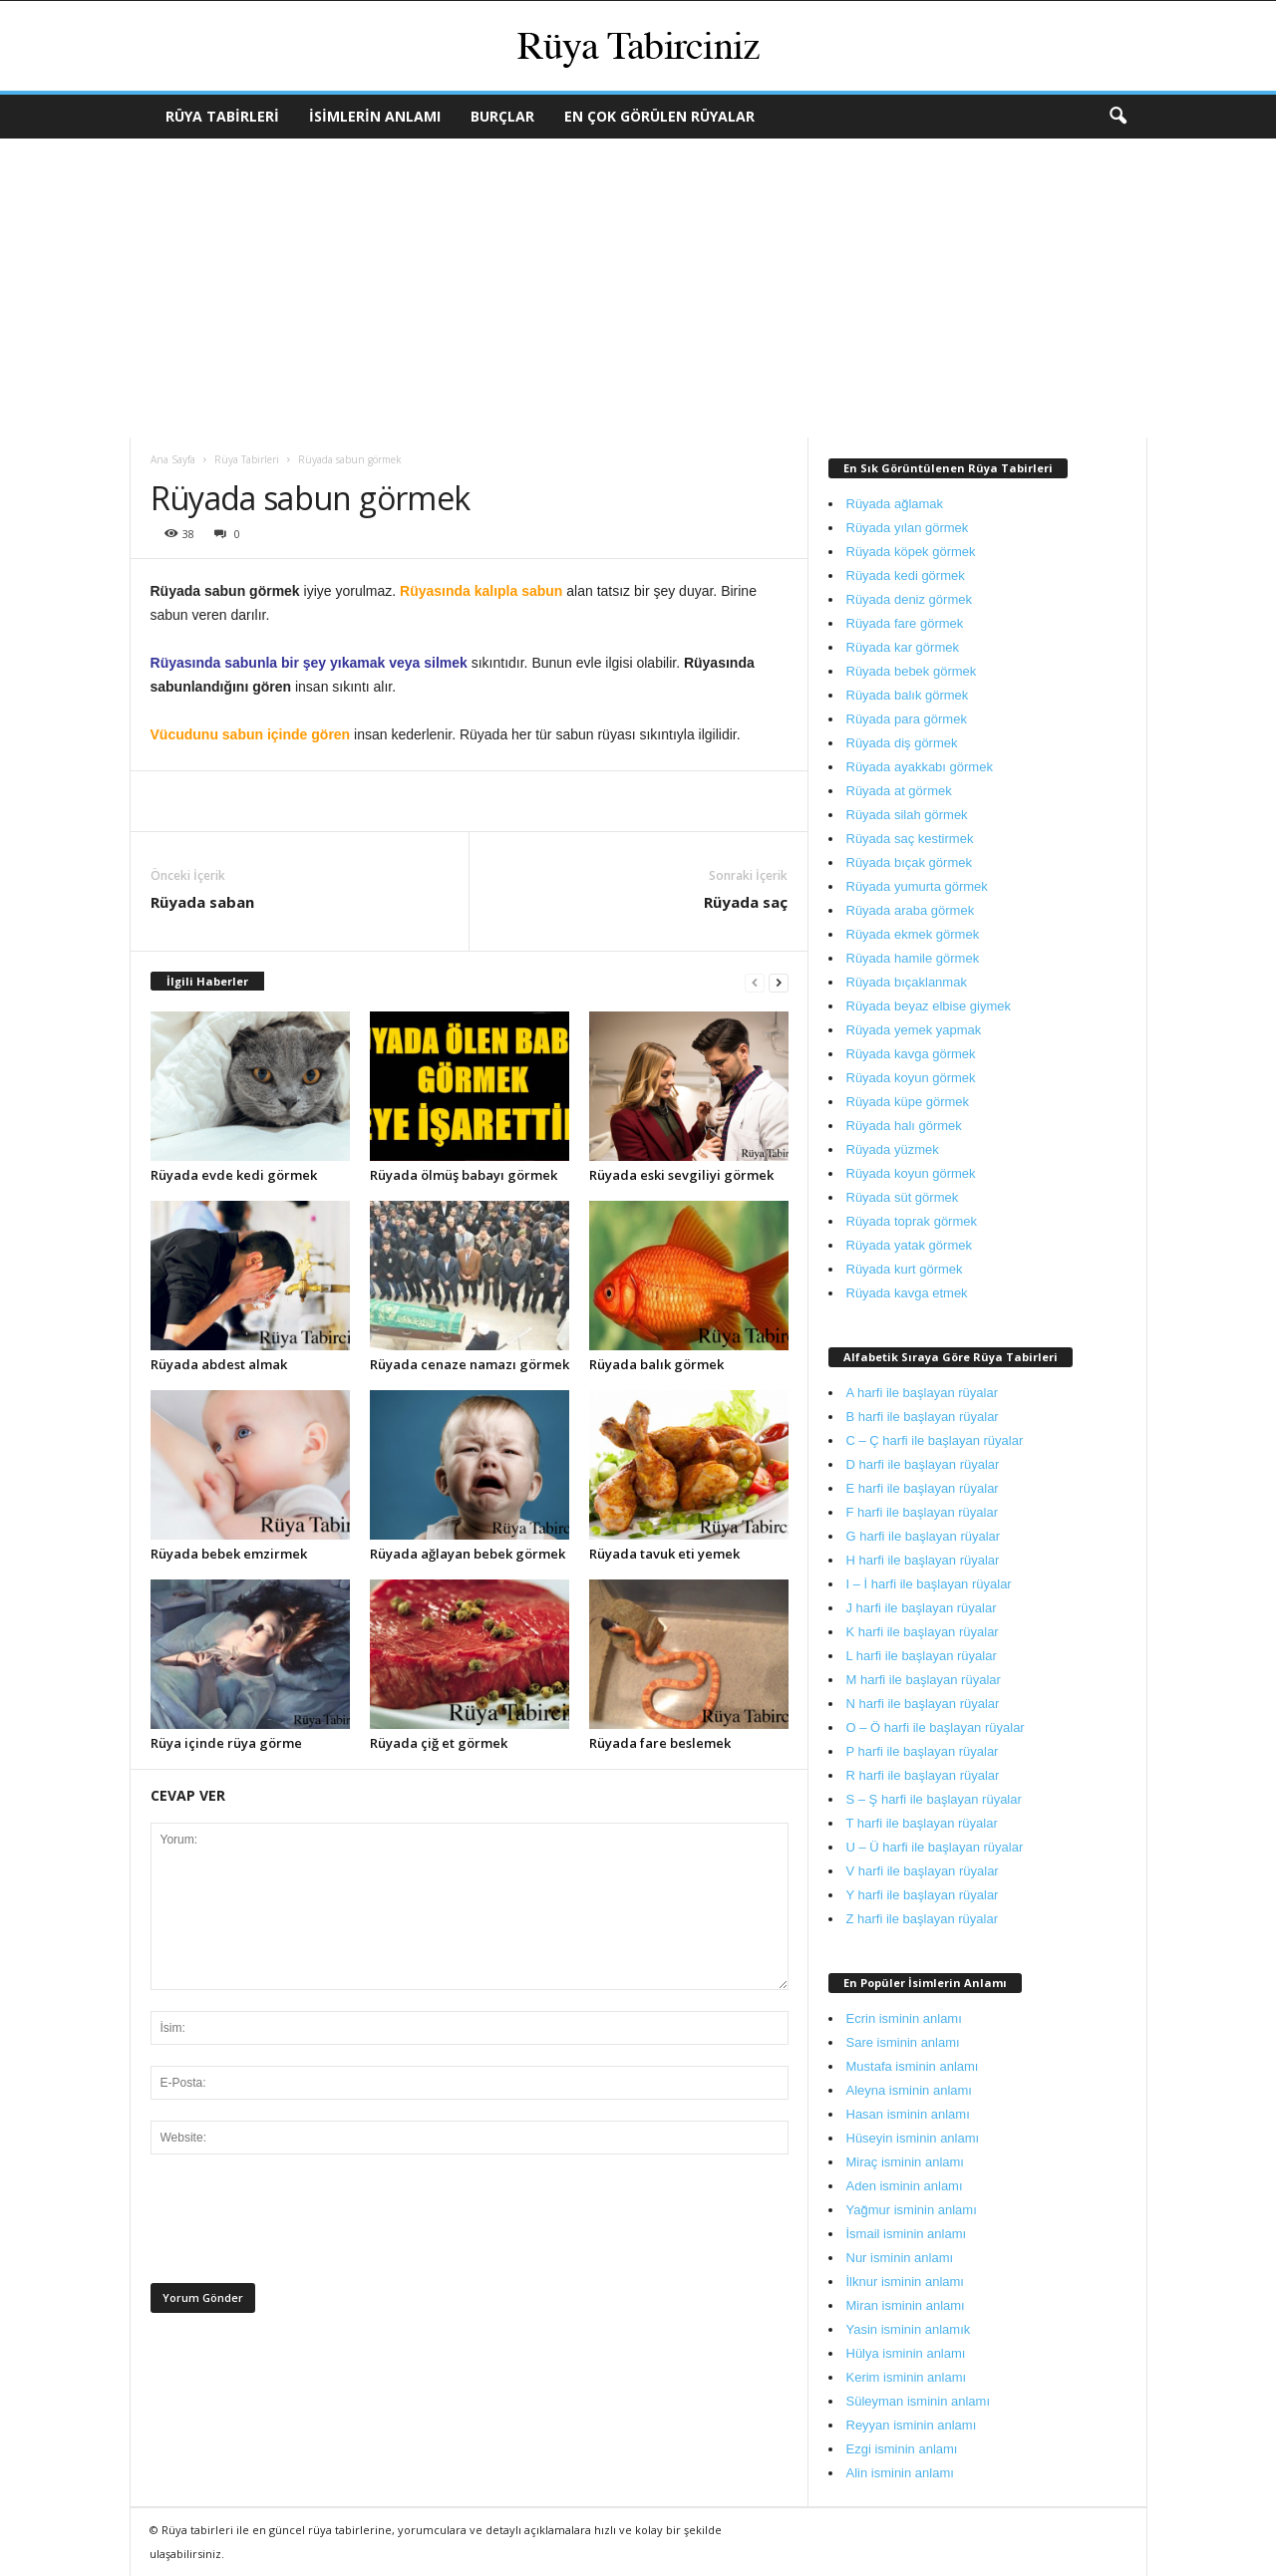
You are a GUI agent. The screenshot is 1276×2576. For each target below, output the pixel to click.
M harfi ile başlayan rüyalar (923, 1679)
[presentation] (302, 2224)
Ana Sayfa (173, 459)
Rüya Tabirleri (222, 116)
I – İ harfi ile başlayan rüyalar (929, 1583)
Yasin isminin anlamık (908, 2329)
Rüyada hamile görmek (913, 958)
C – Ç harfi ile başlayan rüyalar (935, 1440)
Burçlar (502, 116)
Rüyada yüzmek (892, 1149)
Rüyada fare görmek (905, 623)
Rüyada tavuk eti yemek (664, 1554)
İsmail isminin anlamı (906, 2233)
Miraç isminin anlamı (905, 2161)
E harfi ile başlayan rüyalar (922, 1488)
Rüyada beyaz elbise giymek (928, 1006)
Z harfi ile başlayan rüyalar (922, 1918)
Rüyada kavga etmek (907, 1293)
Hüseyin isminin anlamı (913, 2138)
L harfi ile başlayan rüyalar (921, 1655)
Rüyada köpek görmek (911, 551)
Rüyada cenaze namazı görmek (469, 1364)
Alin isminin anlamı (900, 2472)
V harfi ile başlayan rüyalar (922, 1870)
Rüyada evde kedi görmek (234, 1175)
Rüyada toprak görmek (912, 1221)
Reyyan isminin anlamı (911, 2425)
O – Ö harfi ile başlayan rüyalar (935, 1727)
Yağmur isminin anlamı (911, 2209)
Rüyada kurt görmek (904, 1269)
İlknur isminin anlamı (905, 2281)
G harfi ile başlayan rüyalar (923, 1536)
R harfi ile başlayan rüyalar (923, 1775)
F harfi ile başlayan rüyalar (922, 1512)
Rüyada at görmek (899, 790)
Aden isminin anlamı (904, 2185)
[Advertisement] (638, 288)
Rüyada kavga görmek (911, 1053)
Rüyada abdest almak (219, 1364)
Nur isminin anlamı (900, 2257)
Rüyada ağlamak (895, 503)
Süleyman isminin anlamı (918, 2401)
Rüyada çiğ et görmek (438, 1743)
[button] (1117, 117)
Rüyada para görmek (906, 719)
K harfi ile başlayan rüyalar (922, 1631)
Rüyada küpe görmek (908, 1101)
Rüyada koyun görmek (911, 1077)
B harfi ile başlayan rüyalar (922, 1416)
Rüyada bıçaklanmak (906, 982)
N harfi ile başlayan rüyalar (923, 1703)
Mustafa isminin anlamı (912, 2066)
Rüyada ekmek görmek (913, 934)
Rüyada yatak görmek (909, 1245)
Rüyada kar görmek (902, 647)
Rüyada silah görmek (907, 814)
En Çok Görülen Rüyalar (659, 116)
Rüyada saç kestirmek (910, 838)
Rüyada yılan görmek (907, 527)
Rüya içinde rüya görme (226, 1743)
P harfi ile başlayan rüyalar (922, 1751)
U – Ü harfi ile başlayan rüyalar (935, 1847)
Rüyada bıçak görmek (909, 862)
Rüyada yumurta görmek (917, 886)
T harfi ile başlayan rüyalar (922, 1823)
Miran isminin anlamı (905, 2305)
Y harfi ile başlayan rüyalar (922, 1894)
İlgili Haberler (207, 981)
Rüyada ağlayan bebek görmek (467, 1554)
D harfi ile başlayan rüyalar (923, 1464)
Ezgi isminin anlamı (902, 2448)
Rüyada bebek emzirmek (229, 1554)
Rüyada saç (746, 902)
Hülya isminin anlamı (906, 2353)
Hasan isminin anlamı (908, 2114)
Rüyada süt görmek (902, 1197)
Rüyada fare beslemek (660, 1743)
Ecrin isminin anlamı (904, 2018)
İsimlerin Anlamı (375, 116)
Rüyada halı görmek (904, 1125)
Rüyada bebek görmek (911, 671)
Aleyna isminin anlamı (909, 2090)
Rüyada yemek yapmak (914, 1029)
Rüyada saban (202, 902)
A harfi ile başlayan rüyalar (922, 1392)
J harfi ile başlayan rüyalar (921, 1607)
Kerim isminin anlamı (906, 2377)
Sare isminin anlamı (903, 2042)
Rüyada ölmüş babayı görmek (463, 1175)
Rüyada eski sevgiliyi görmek (681, 1175)
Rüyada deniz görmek (909, 599)
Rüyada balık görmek (656, 1364)
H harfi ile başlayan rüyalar (923, 1560)
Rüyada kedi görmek (905, 575)
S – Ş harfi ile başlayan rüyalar (934, 1799)
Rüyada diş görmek (902, 742)
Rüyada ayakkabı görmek (919, 766)
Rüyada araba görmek (910, 910)
